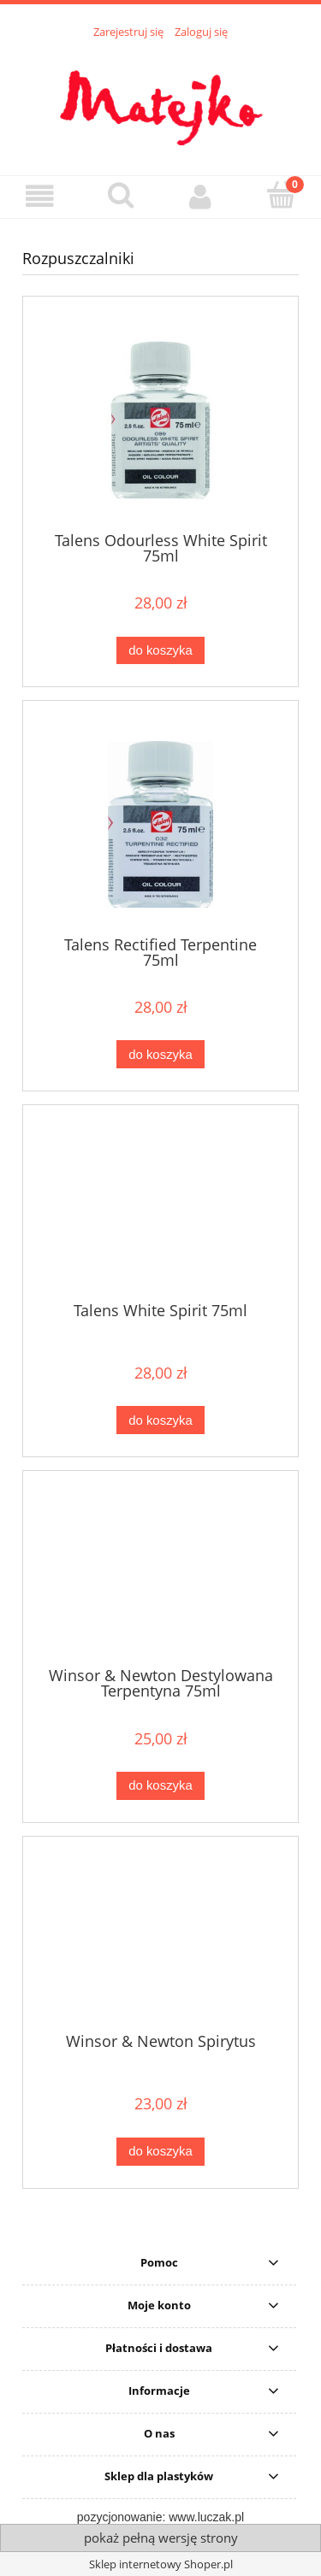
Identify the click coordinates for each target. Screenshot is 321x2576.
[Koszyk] (281, 195)
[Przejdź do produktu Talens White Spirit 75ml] (160, 1209)
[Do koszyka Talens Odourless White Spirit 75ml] (160, 651)
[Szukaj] (120, 195)
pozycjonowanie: (123, 2517)
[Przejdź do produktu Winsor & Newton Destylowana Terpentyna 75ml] (160, 1575)
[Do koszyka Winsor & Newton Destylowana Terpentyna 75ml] (160, 1786)
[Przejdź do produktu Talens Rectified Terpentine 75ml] (160, 824)
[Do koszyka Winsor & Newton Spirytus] (160, 2152)
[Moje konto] (201, 196)
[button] (40, 196)
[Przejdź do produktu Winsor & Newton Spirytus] (160, 1941)
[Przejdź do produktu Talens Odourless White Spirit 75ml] (160, 420)
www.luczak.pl (206, 2517)
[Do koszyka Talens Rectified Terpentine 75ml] (160, 1054)
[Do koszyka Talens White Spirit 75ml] (160, 1420)
